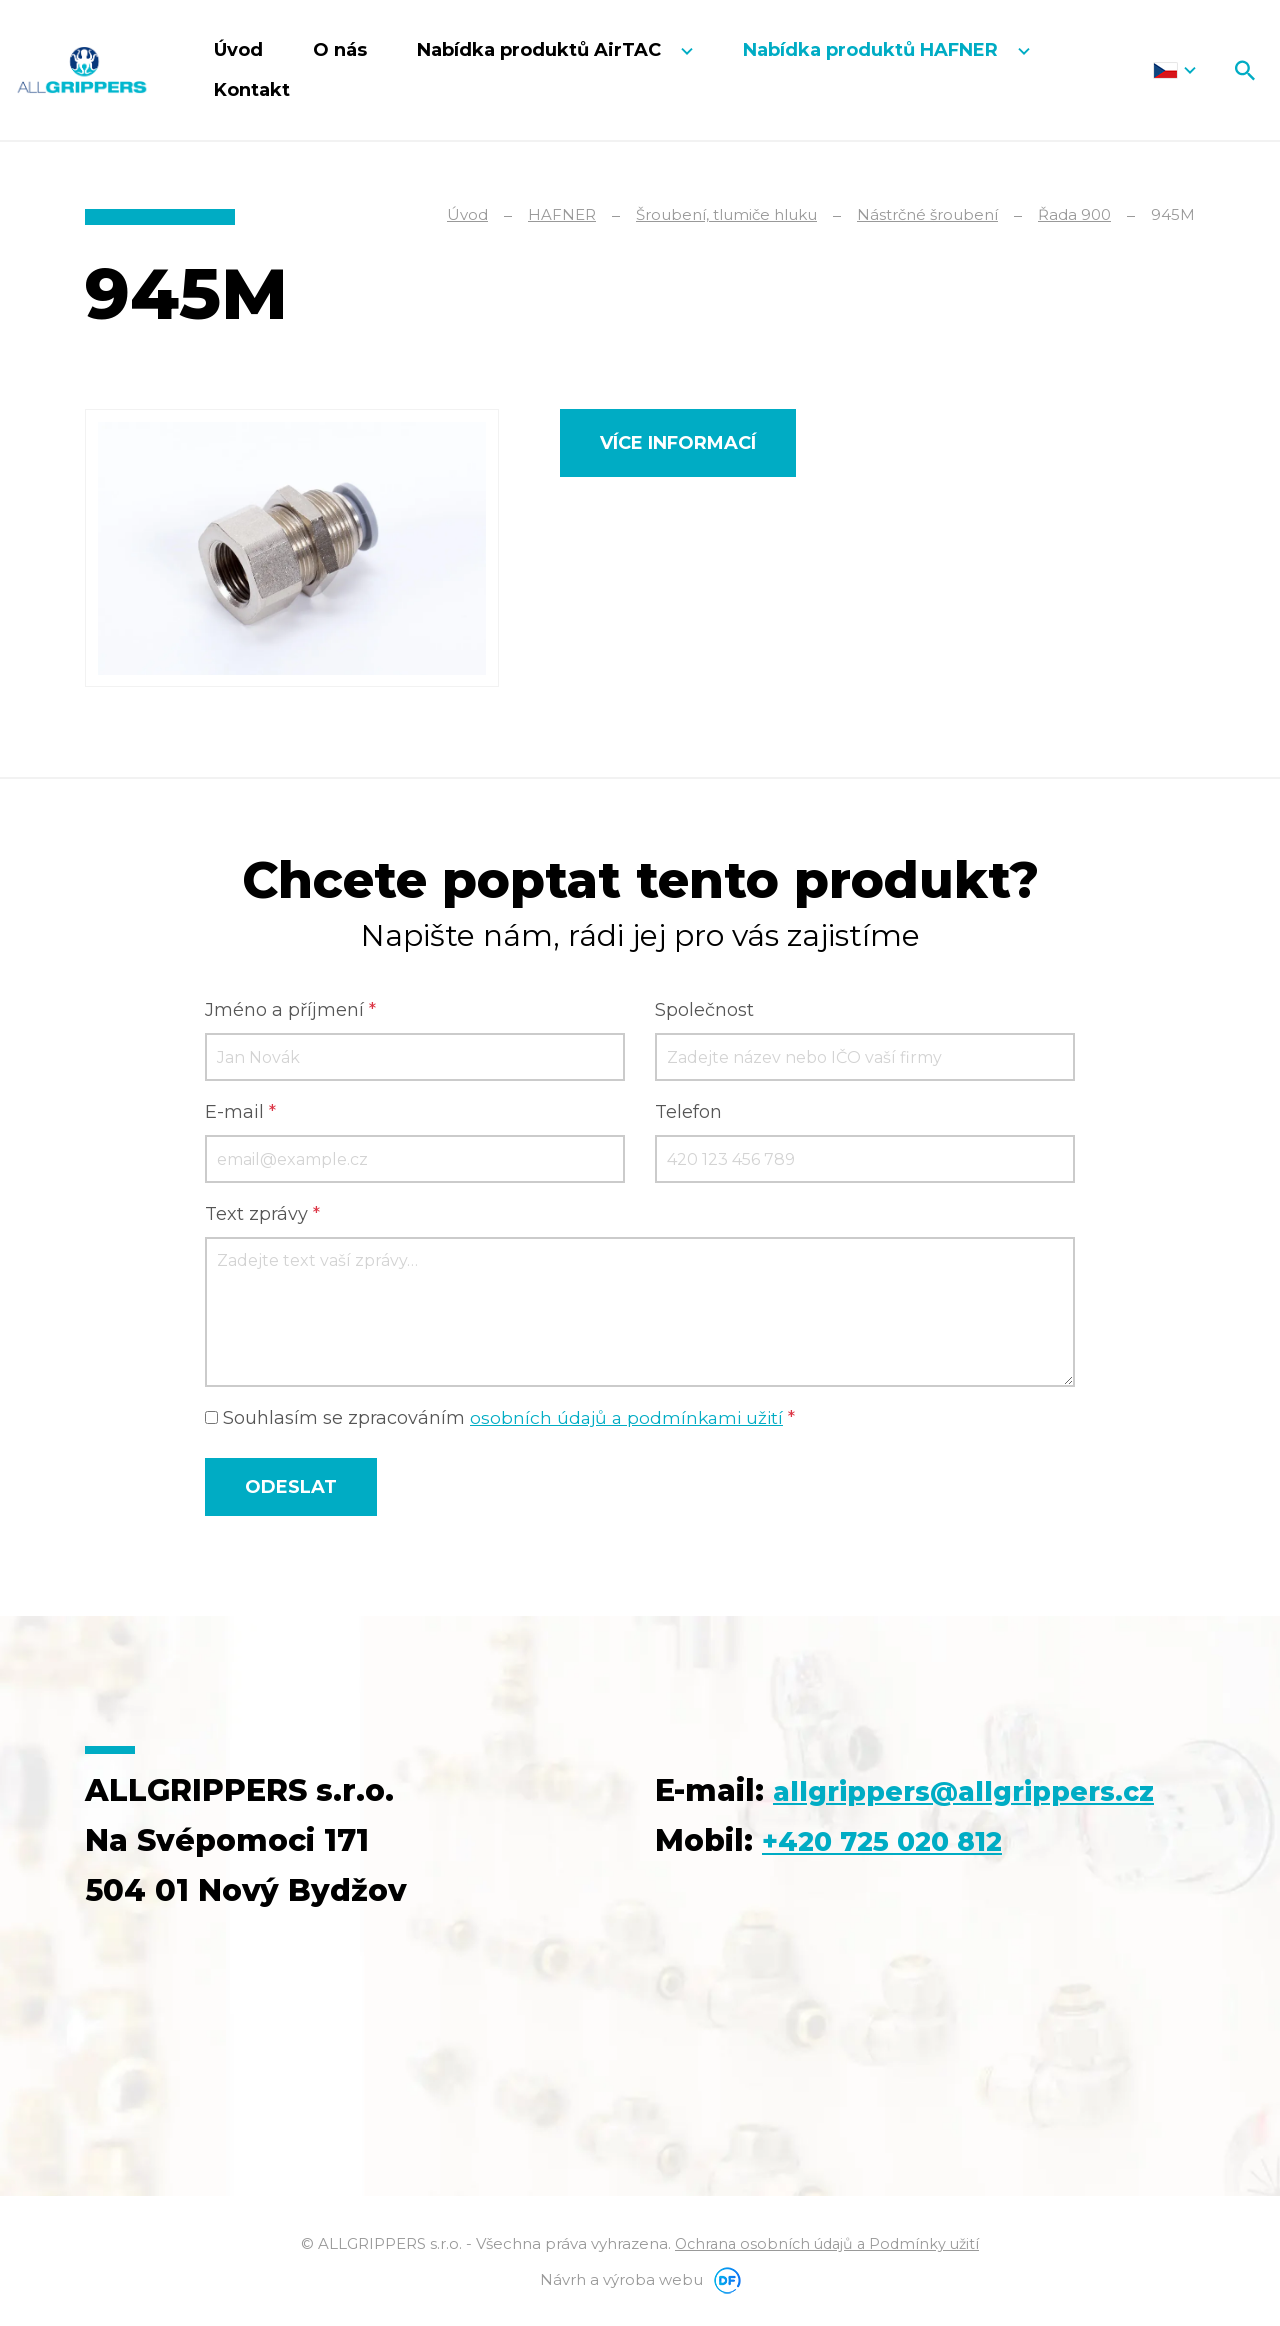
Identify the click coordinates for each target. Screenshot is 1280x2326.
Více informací (678, 443)
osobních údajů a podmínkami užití (630, 1421)
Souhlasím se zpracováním (503, 1421)
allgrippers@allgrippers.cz (869, 1843)
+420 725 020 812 (898, 1893)
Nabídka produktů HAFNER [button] (873, 50)
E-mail (240, 1115)
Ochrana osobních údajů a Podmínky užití (827, 2246)
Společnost (704, 1013)
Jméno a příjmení (290, 1013)
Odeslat (291, 1490)
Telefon (688, 1115)
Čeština (1174, 70)
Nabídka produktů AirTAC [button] (541, 50)
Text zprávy (262, 1217)
